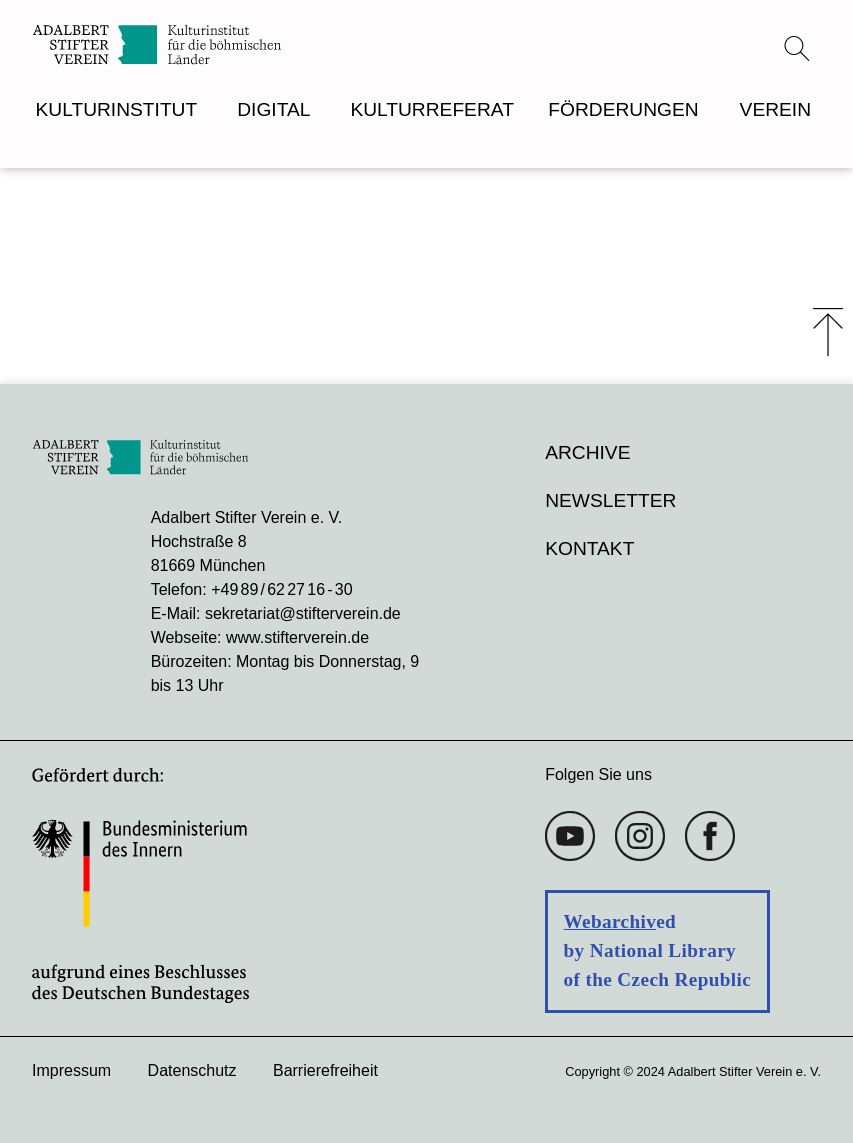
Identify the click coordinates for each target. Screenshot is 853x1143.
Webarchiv (610, 921)
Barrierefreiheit (325, 1070)
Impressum (71, 1070)
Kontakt (589, 548)
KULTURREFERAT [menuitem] (431, 109)
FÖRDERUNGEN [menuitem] (623, 109)
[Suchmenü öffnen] (797, 48)
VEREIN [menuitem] (775, 109)
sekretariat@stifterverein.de (303, 613)
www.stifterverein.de (297, 637)
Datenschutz (192, 1070)
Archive (587, 452)
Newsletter (610, 500)
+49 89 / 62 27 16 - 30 (281, 589)
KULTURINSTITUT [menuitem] (117, 109)
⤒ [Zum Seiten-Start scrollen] (828, 332)
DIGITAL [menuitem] (273, 109)
